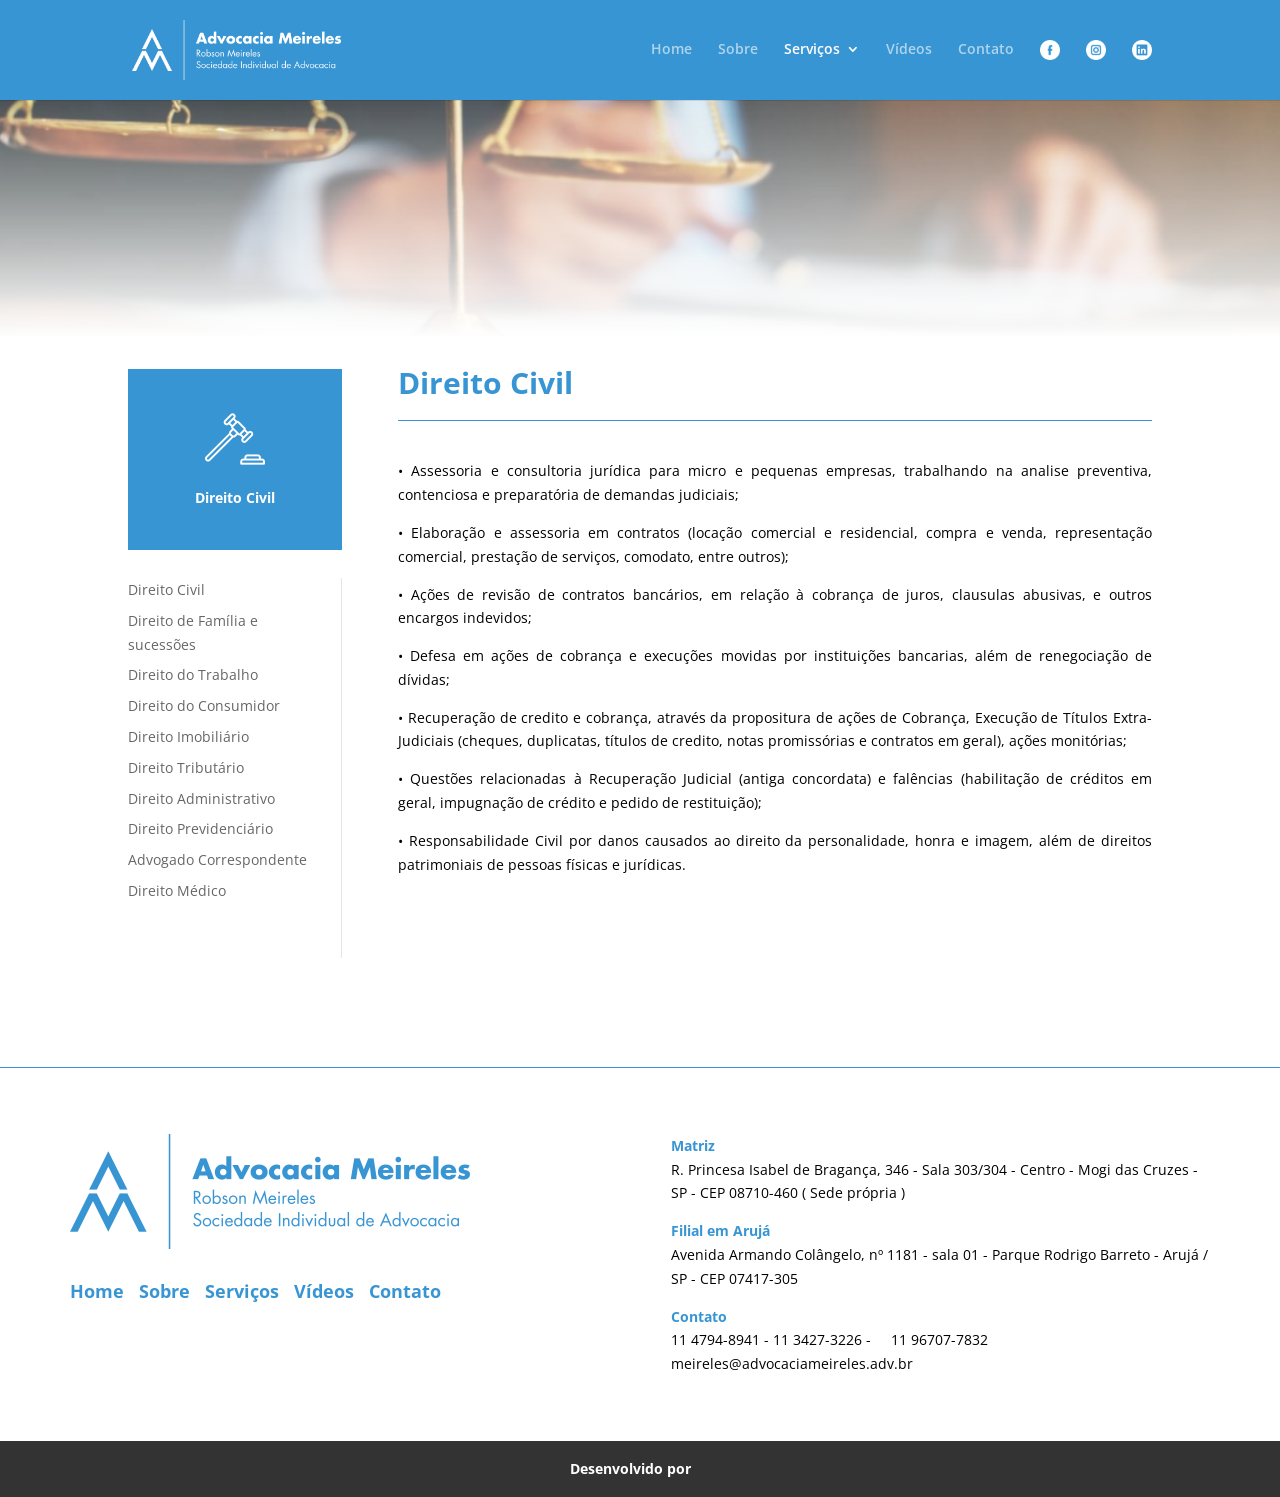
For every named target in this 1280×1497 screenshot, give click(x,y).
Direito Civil (166, 589)
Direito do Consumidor (204, 705)
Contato (986, 50)
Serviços (812, 50)
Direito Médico (177, 890)
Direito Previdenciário (200, 828)
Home (671, 50)
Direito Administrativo (201, 798)
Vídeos (909, 50)
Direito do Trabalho (193, 674)
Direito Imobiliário (188, 736)
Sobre (738, 50)
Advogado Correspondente (217, 859)
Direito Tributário (186, 767)
